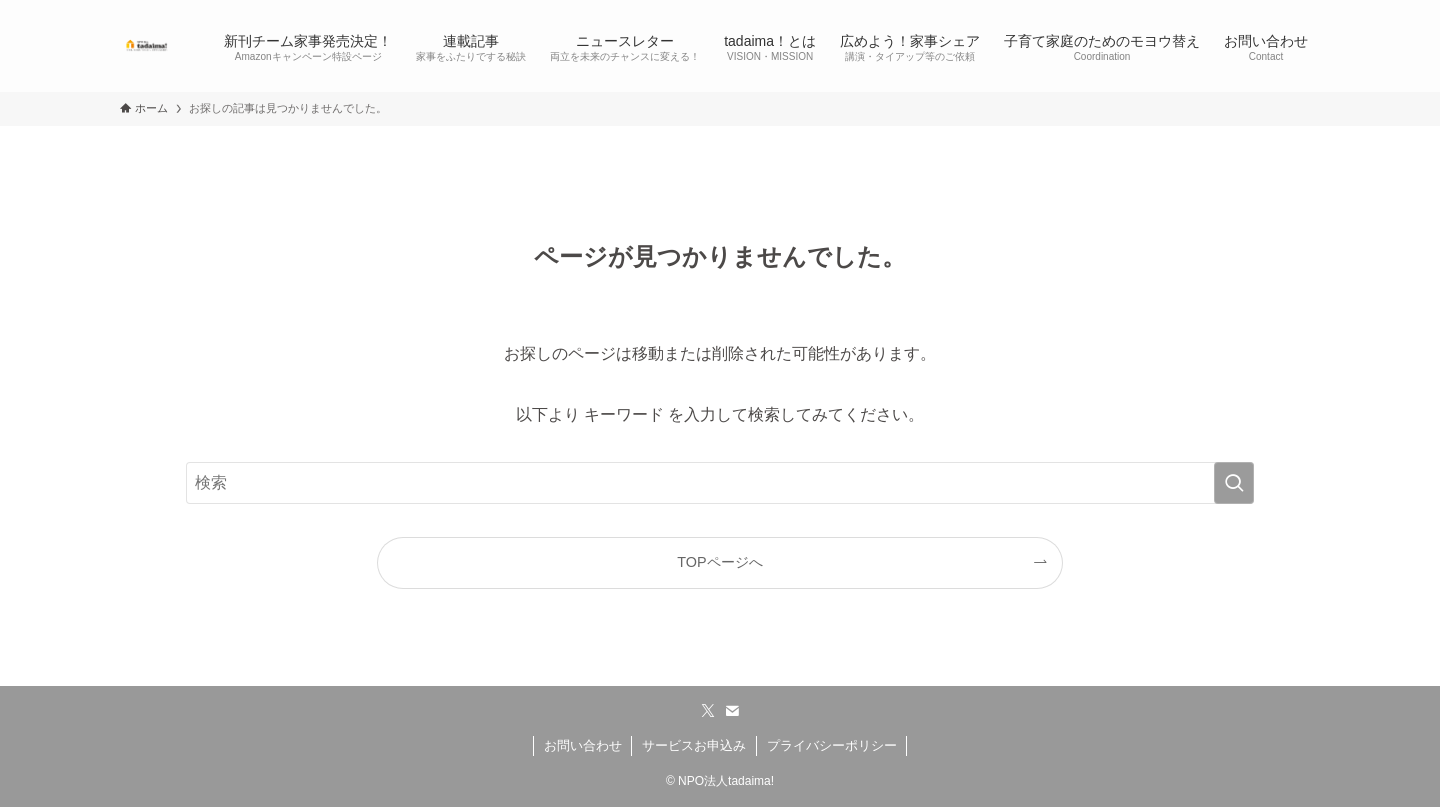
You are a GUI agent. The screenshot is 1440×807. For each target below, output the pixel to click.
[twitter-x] (708, 711)
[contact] (732, 711)
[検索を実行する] (1234, 483)
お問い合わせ (583, 745)
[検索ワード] (720, 483)
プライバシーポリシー (832, 745)
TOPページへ (719, 562)
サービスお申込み (694, 745)
